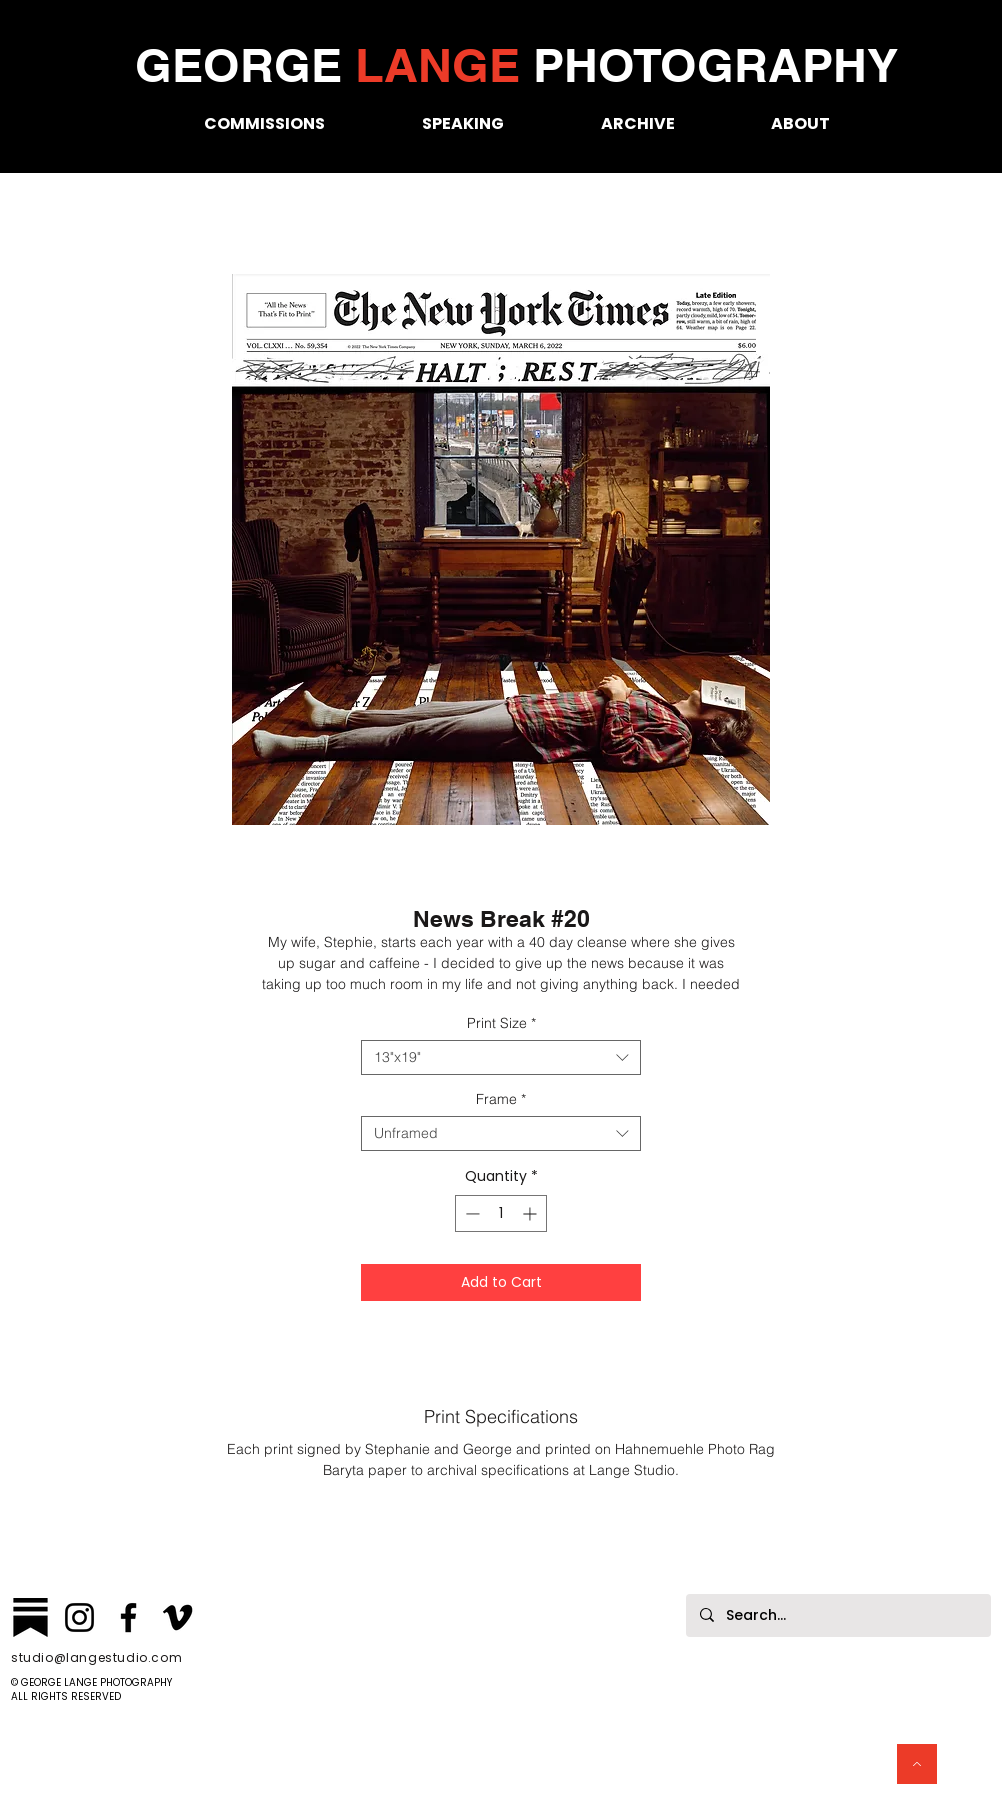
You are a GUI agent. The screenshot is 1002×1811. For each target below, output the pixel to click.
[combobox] (501, 1057)
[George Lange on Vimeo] (177, 1617)
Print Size (501, 1023)
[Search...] (837, 1615)
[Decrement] (470, 1213)
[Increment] (531, 1213)
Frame (501, 1099)
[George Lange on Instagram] (79, 1617)
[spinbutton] (501, 1213)
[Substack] (30, 1617)
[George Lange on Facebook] (128, 1617)
